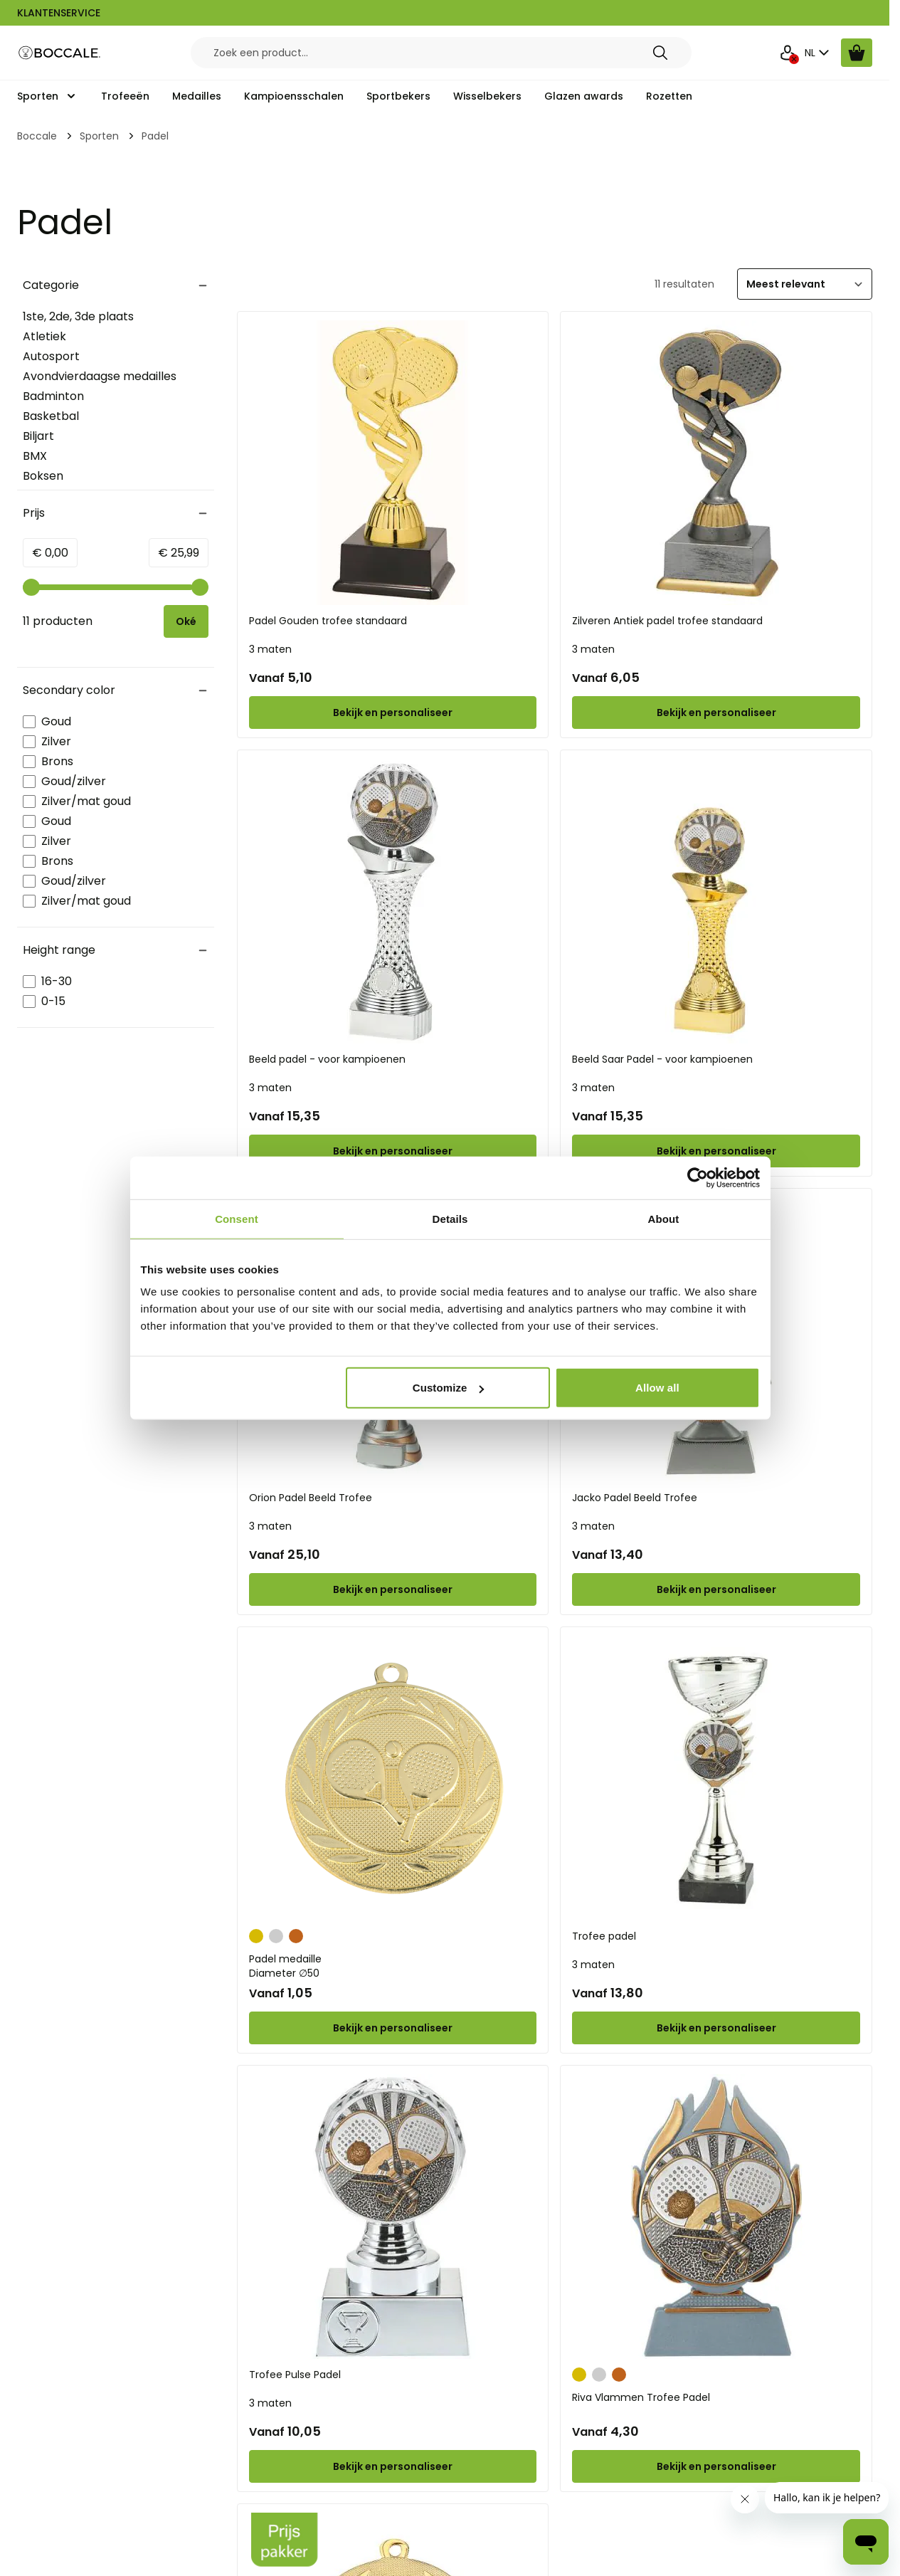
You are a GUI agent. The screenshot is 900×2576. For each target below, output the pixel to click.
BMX (35, 456)
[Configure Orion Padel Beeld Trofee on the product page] (393, 1589)
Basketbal (51, 416)
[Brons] (296, 1934)
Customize (449, 1388)
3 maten (270, 649)
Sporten (37, 96)
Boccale (37, 136)
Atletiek (44, 336)
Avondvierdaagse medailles (99, 376)
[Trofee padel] (716, 1778)
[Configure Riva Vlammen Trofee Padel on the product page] (716, 2466)
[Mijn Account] (787, 52)
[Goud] (256, 1934)
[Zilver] (276, 1934)
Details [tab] (450, 1218)
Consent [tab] (236, 1218)
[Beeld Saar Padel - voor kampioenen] (716, 901)
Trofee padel (604, 1936)
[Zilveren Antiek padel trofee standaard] (716, 462)
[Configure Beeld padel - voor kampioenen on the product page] (393, 1151)
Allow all (657, 1388)
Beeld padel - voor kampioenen (327, 1059)
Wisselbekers (487, 96)
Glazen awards (583, 96)
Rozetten (669, 96)
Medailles (196, 96)
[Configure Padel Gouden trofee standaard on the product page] (393, 712)
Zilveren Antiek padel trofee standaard (667, 621)
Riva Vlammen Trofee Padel (641, 2397)
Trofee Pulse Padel (295, 2374)
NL (818, 52)
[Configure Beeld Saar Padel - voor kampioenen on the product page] (716, 1151)
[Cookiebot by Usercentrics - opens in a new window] (697, 1177)
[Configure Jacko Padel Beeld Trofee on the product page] (716, 1589)
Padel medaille (393, 1966)
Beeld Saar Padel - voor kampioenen (662, 1059)
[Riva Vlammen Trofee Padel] (716, 2216)
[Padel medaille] (392, 1778)
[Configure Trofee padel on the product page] (716, 2028)
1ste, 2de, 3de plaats (78, 316)
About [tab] (663, 1218)
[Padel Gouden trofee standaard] (392, 462)
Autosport (51, 356)
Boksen (43, 476)
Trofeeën (125, 96)
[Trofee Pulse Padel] (392, 2216)
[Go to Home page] (59, 53)
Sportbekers (398, 96)
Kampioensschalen (294, 96)
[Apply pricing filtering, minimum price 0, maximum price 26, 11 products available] (186, 621)
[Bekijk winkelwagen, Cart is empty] (856, 52)
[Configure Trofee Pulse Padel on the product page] (393, 2466)
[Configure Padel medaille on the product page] (393, 2028)
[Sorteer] (804, 284)
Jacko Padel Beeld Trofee (634, 1498)
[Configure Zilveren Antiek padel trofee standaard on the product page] (716, 712)
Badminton (53, 396)
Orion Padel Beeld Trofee (310, 1498)
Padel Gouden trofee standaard (328, 621)
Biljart (38, 436)
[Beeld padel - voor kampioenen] (392, 901)
